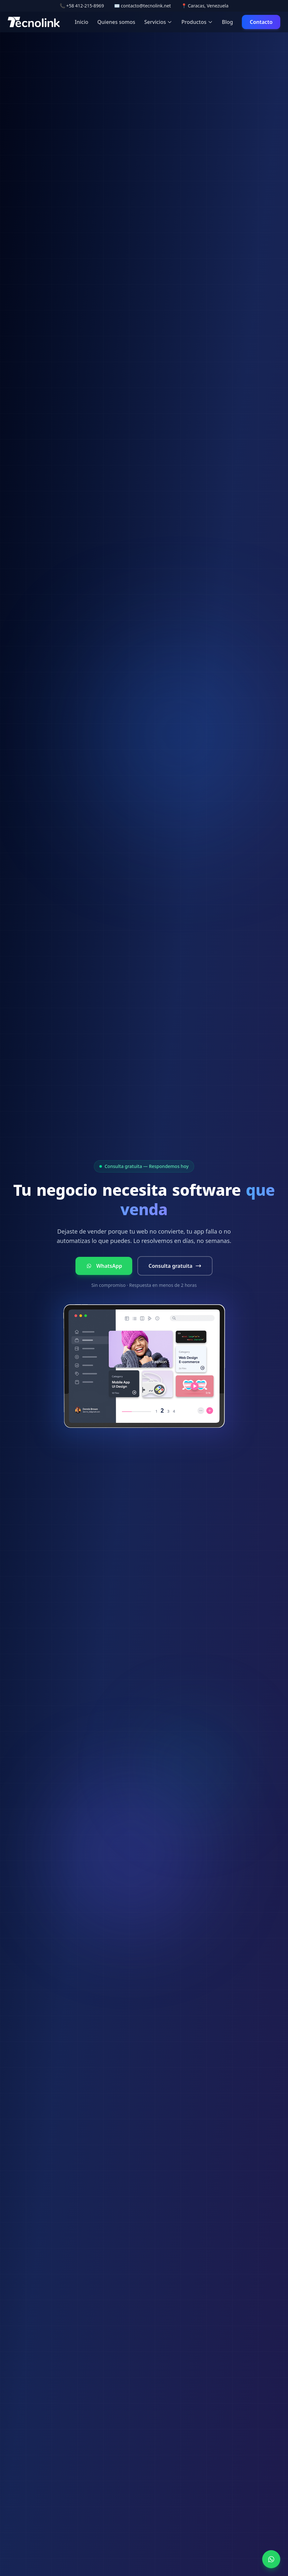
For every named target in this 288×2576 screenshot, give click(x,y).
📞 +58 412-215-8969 (82, 6)
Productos (197, 22)
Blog (227, 22)
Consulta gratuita (174, 1265)
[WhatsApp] (271, 2559)
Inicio (81, 22)
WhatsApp (104, 1265)
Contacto (261, 22)
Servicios (158, 22)
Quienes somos (116, 22)
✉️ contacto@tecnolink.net (142, 6)
